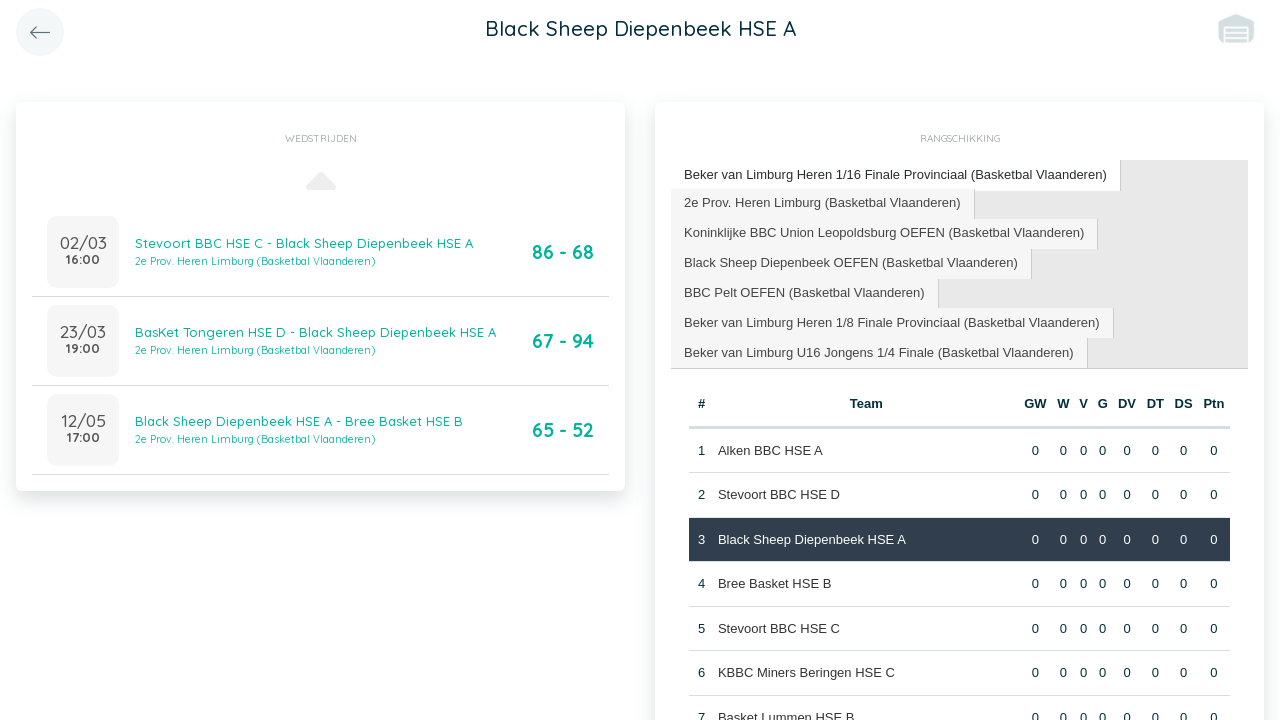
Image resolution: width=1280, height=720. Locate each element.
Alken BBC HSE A (770, 450)
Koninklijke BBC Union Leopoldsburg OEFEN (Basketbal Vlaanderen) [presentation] (884, 232)
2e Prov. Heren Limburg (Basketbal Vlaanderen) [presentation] (822, 202)
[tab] (896, 175)
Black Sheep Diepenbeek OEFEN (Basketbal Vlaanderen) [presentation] (851, 262)
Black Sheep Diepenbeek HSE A (812, 539)
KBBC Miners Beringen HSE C (806, 672)
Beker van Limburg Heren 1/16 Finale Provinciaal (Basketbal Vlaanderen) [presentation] (895, 174)
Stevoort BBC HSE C (779, 628)
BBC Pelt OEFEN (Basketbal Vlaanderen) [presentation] (804, 292)
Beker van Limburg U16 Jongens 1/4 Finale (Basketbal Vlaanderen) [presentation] (879, 352)
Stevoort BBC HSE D (779, 494)
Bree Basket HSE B (774, 583)
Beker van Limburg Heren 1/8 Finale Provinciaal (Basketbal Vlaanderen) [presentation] (892, 322)
